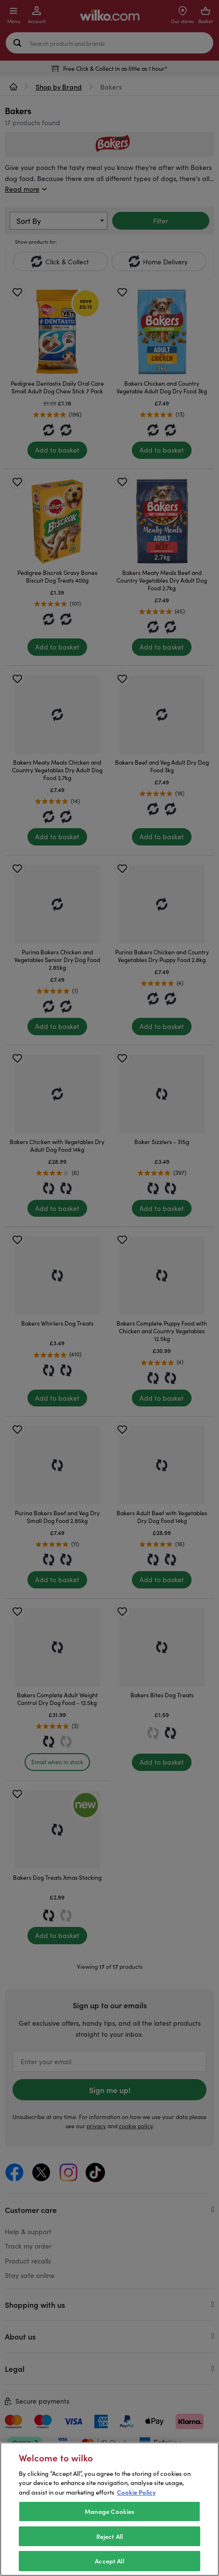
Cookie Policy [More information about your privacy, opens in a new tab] (136, 2504)
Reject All (109, 2548)
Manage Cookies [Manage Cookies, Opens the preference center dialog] (110, 2523)
